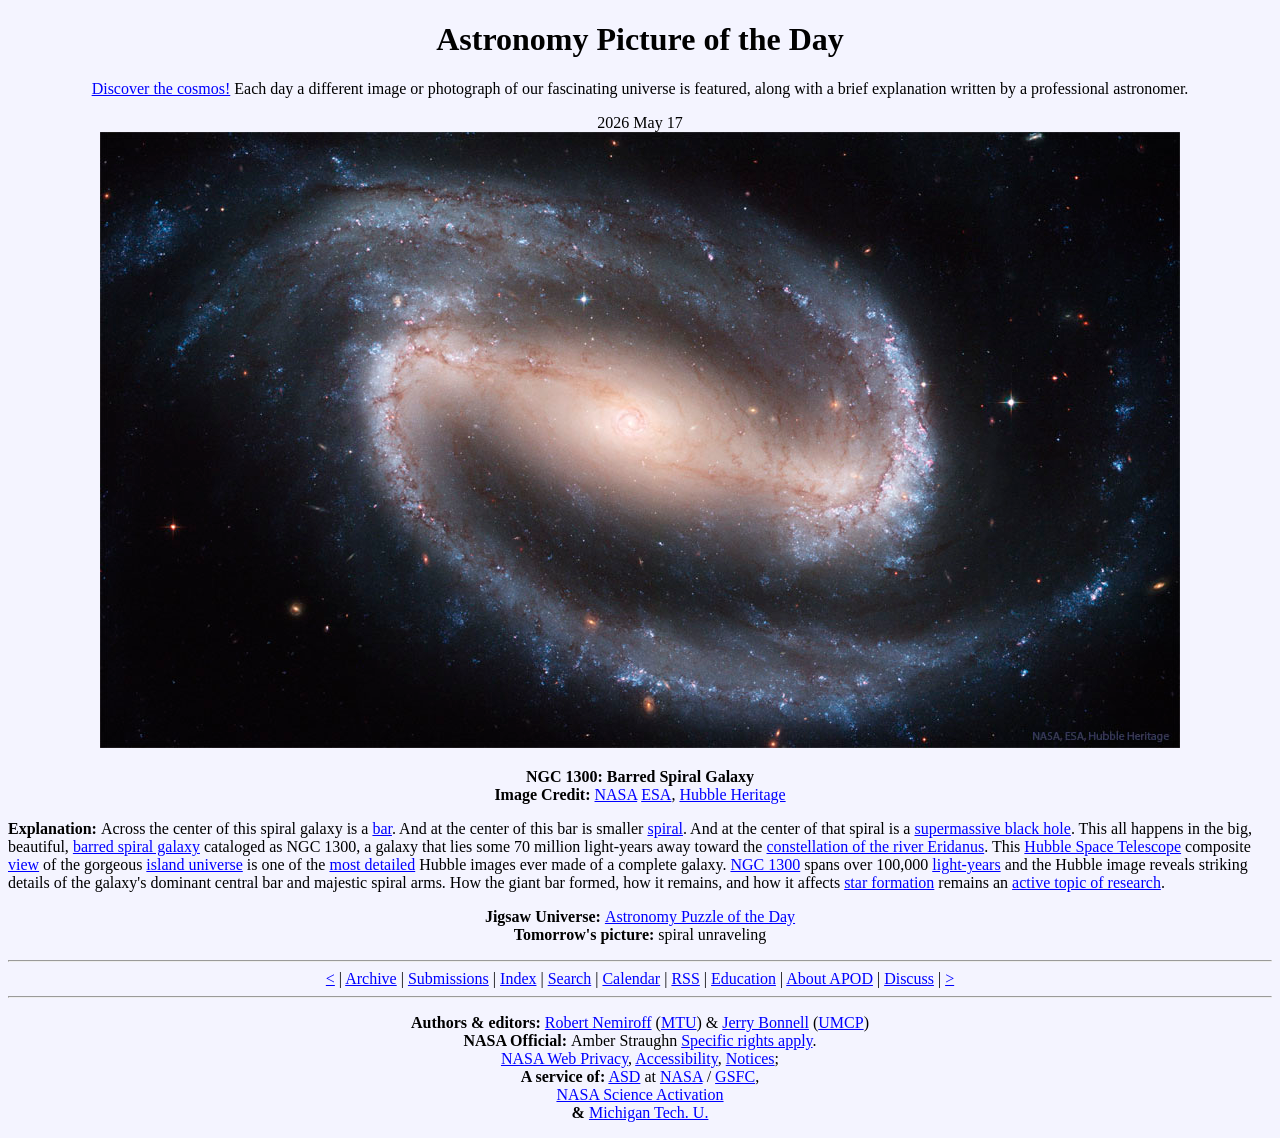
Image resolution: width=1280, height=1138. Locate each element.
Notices (750, 1058)
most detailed (372, 864)
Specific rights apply (746, 1040)
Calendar (631, 978)
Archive (371, 978)
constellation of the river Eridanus (875, 846)
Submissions (448, 978)
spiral (665, 828)
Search (570, 978)
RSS (685, 978)
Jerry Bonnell (765, 1022)
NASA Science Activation (639, 1094)
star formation (889, 882)
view (23, 864)
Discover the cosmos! (161, 88)
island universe (194, 864)
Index (518, 978)
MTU (679, 1022)
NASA (616, 794)
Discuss (909, 978)
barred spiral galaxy (136, 846)
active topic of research (1086, 882)
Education (743, 978)
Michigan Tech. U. (648, 1112)
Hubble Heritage (732, 794)
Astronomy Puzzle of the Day (700, 916)
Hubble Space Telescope (1102, 846)
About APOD (829, 978)
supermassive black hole (992, 828)
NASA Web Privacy (564, 1058)
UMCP (840, 1022)
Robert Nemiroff (598, 1022)
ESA (656, 794)
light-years (966, 864)
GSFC (735, 1076)
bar (382, 828)
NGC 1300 (765, 864)
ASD (624, 1076)
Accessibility (676, 1058)
